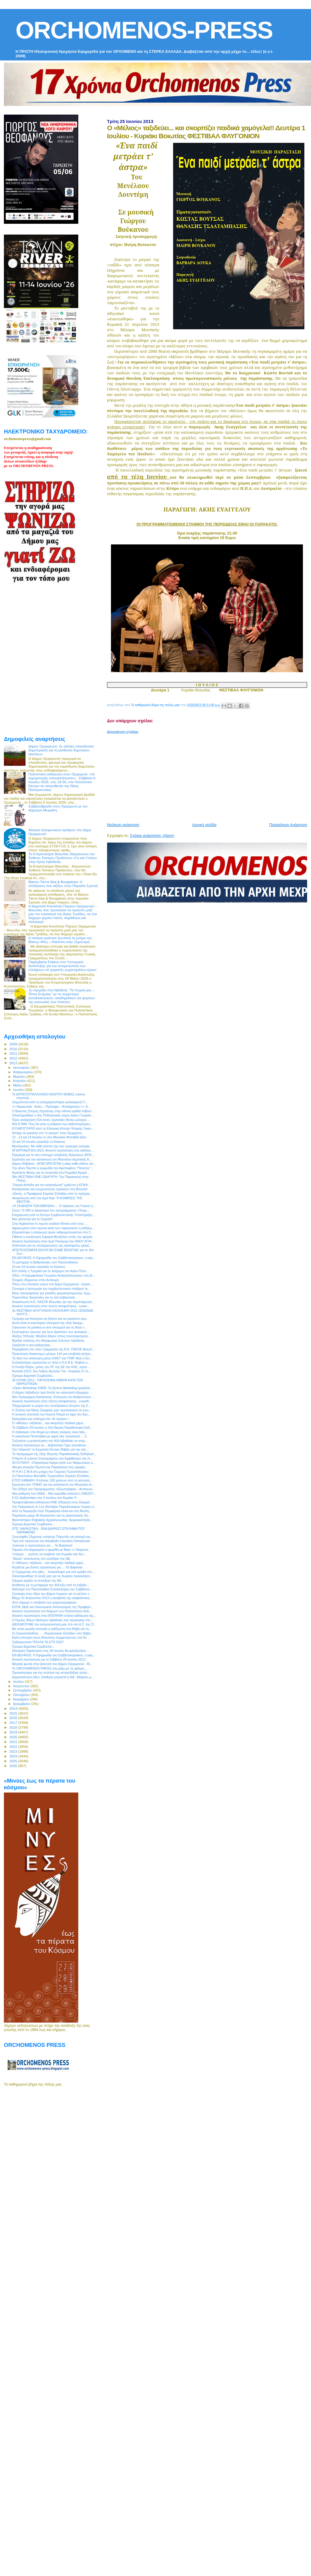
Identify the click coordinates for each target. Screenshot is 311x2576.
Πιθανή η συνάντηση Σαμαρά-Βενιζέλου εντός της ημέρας (52, 1237)
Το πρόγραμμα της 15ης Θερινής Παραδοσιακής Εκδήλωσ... (54, 1454)
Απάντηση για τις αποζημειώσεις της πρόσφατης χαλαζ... (52, 1245)
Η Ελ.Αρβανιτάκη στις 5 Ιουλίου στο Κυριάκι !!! (44, 1497)
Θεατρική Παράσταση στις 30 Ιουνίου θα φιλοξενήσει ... (50, 1650)
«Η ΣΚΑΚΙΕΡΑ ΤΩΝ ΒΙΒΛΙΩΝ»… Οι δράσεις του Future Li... (54, 1206)
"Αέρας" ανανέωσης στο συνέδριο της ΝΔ (41, 1558)
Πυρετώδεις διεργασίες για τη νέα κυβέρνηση (43, 1297)
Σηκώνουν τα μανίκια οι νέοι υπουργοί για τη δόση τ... (49, 1327)
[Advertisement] (188, 776)
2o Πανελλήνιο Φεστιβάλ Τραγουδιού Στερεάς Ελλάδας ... (52, 1476)
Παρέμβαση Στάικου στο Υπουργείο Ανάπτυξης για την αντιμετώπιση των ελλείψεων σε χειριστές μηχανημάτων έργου (62, 966)
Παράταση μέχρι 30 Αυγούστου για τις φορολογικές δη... (51, 1515)
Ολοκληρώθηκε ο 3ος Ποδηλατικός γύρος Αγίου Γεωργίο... (53, 1115)
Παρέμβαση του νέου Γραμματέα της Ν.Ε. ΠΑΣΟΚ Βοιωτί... (53, 1349)
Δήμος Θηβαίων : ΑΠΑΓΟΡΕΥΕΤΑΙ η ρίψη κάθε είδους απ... (54, 1163)
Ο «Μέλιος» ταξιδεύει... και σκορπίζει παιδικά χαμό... (48, 1423)
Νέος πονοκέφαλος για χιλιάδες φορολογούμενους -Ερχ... (52, 1293)
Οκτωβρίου (22, 1695)
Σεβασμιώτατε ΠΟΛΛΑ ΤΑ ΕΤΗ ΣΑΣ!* (38, 1642)
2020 (13, 1737)
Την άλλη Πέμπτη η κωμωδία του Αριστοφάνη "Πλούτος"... (52, 1168)
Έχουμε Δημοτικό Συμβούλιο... (33, 1375)
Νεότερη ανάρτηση (123, 824)
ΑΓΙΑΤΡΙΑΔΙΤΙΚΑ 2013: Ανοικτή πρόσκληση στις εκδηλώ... (52, 1150)
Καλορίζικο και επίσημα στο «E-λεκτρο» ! (40, 1419)
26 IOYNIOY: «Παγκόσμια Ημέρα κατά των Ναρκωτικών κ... (53, 1462)
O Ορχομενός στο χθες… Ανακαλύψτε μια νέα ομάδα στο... (53, 1572)
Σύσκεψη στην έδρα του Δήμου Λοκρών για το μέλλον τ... (51, 1593)
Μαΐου (18, 1085)
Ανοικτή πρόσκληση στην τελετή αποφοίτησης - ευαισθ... (51, 1401)
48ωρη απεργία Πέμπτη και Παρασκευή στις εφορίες (48, 1467)
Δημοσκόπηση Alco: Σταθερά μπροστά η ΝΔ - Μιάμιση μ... (53, 1677)
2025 (13, 1761)
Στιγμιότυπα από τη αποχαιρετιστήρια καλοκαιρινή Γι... (50, 1102)
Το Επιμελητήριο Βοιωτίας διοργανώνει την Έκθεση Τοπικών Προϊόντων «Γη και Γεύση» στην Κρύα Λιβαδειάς (62, 858)
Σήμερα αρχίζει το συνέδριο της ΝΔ (36, 1580)
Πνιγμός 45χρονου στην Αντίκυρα (35, 1280)
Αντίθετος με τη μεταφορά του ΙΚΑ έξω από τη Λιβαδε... (50, 1585)
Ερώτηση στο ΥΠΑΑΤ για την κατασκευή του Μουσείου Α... (53, 1484)
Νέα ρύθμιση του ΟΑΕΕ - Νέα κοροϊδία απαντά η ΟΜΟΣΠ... (54, 1493)
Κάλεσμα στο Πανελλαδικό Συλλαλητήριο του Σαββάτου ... (52, 1589)
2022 (13, 1746)
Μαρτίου (19, 1076)
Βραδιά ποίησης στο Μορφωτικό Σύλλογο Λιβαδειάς (48, 1340)
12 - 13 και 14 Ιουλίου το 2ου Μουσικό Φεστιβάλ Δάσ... (50, 1137)
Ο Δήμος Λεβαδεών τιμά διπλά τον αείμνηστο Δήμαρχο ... (52, 1392)
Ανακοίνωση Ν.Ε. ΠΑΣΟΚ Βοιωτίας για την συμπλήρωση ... (53, 1302)
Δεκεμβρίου (22, 1704)
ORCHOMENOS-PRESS (144, 30)
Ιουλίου (19, 1681)
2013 (13, 1063)
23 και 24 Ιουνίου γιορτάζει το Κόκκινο (38, 1141)
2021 (13, 1742)
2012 (13, 1058)
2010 (13, 1049)
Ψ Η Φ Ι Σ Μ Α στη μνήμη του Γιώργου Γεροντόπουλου (50, 1471)
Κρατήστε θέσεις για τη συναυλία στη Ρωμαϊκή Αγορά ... (51, 1172)
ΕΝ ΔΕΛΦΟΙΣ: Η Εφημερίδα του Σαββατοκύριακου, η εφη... (53, 1258)
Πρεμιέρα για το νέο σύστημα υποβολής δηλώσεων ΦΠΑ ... (53, 1155)
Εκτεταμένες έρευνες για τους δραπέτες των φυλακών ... (51, 1332)
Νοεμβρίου (21, 1699)
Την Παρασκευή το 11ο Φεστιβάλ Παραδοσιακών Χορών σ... (54, 1506)
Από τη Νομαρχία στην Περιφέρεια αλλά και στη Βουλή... (51, 1511)
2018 (13, 1727)
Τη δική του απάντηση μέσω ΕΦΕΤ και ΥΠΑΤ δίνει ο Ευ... (52, 1358)
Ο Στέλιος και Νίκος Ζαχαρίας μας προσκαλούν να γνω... (51, 1410)
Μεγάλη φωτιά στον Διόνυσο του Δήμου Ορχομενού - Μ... (52, 1664)
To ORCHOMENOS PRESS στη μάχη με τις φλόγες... (49, 1668)
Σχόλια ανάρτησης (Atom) (152, 835)
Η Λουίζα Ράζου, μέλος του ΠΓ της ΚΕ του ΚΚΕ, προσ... (51, 1367)
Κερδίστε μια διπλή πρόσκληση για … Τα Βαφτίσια (47, 1567)
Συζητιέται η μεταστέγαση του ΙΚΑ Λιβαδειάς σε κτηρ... (50, 1440)
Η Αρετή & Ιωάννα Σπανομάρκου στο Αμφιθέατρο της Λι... (52, 1458)
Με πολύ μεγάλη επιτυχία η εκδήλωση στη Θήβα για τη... (51, 1629)
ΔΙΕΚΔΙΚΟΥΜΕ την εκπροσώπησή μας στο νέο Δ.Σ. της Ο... (54, 1624)
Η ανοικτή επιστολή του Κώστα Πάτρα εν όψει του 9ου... (51, 1414)
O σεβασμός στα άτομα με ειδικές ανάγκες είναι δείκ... (49, 1432)
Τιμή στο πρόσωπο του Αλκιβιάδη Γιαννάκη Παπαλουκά (51, 1541)
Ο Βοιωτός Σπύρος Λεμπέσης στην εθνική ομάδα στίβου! (51, 1111)
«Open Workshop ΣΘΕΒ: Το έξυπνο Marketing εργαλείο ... (53, 1388)
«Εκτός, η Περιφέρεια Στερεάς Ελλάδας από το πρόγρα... (52, 1193)
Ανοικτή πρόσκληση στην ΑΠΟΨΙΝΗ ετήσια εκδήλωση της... (54, 1615)
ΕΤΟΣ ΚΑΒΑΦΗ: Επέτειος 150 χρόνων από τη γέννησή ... (52, 1480)
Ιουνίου (19, 1090)
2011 (13, 1053)
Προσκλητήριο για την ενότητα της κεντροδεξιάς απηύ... (51, 1672)
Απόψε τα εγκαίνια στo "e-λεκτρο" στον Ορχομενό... (48, 1133)
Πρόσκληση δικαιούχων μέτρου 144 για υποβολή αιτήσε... (52, 1353)
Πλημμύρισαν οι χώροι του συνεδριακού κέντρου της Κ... (51, 1405)
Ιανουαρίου (22, 1067)
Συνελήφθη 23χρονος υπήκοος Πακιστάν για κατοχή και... (52, 1536)
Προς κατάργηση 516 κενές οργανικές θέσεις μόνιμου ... (51, 1120)
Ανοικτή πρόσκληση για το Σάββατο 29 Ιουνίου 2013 (48, 1659)
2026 (13, 1766)
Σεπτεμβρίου (23, 1690)
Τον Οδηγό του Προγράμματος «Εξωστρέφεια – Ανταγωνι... (53, 1489)
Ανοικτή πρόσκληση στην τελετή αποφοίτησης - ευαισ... (50, 1306)
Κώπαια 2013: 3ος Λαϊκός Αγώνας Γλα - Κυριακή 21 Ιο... (51, 1371)
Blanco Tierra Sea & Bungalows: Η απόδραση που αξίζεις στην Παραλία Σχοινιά (63, 884)
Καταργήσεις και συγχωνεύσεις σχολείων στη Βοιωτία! (50, 1189)
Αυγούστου (22, 1686)
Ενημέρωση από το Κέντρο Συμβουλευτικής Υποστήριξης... (53, 1215)
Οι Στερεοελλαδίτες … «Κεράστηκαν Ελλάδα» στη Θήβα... (52, 1633)
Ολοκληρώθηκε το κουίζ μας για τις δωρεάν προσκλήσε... (52, 1576)
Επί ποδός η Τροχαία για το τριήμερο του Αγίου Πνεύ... (50, 1271)
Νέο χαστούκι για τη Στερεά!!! (32, 1219)
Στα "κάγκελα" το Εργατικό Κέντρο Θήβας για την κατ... (50, 1449)
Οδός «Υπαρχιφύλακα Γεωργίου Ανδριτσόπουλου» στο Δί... (53, 1275)
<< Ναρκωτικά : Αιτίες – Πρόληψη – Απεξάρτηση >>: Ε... (51, 1106)
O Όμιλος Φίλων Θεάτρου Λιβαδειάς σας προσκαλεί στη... (52, 1620)
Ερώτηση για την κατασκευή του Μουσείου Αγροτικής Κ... (52, 1159)
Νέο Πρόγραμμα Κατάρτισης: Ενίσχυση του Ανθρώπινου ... (53, 1397)
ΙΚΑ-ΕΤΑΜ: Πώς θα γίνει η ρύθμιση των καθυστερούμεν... (52, 1124)
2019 (13, 1732)
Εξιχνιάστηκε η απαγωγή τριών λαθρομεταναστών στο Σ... (52, 1232)
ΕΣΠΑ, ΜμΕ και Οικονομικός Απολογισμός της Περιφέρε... (52, 1607)
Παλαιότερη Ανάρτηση (288, 824)
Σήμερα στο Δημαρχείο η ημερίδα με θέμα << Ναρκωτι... (51, 1549)
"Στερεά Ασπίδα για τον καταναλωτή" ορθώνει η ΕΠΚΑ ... (51, 1185)
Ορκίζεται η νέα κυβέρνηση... (32, 1345)
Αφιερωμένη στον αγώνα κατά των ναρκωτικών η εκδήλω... (53, 1228)
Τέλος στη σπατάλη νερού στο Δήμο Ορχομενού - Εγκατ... (52, 1284)
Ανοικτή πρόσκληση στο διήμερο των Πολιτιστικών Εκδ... (51, 1611)
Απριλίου (20, 1081)
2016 (13, 1718)
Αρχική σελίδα (204, 824)
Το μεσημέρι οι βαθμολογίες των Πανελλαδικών (45, 1262)
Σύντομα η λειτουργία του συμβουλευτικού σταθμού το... (51, 1288)
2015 (13, 1713)
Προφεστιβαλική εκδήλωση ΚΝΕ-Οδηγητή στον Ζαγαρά (51, 1502)
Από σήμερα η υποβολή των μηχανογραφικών (44, 1602)
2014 (13, 1708)
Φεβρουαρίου (23, 1072)
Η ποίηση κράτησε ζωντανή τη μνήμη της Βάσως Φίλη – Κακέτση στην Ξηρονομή (60, 940)
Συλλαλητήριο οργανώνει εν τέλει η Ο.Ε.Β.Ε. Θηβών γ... (51, 1362)
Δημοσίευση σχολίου (122, 731)
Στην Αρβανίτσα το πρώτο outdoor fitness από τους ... (49, 1223)
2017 (13, 1722)
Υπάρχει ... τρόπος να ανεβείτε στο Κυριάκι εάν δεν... (49, 1554)
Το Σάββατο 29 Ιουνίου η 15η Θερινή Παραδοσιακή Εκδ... (52, 1427)
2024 (13, 1756)
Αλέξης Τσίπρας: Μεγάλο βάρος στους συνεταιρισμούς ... (52, 1336)
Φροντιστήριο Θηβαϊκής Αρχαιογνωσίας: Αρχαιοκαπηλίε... (52, 1520)
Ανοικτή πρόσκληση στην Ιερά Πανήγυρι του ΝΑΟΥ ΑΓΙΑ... (53, 1241)
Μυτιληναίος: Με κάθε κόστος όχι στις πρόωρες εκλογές (51, 1146)
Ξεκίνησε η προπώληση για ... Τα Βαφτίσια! (42, 1545)
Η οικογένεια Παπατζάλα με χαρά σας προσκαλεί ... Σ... (50, 1436)
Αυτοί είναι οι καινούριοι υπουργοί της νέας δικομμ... (48, 1323)
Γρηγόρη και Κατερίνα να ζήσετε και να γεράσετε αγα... (50, 1318)
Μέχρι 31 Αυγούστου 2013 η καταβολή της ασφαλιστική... (52, 1598)
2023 (13, 1751)
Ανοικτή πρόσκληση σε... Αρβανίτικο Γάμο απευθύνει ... (51, 1445)
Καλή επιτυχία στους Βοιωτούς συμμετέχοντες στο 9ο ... (51, 1637)
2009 (13, 1044)
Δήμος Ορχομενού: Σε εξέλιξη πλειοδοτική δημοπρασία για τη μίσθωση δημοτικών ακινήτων (61, 750)
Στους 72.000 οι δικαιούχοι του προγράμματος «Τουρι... (50, 1210)
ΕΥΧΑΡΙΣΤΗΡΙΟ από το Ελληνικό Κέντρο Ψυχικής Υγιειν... (53, 1128)
